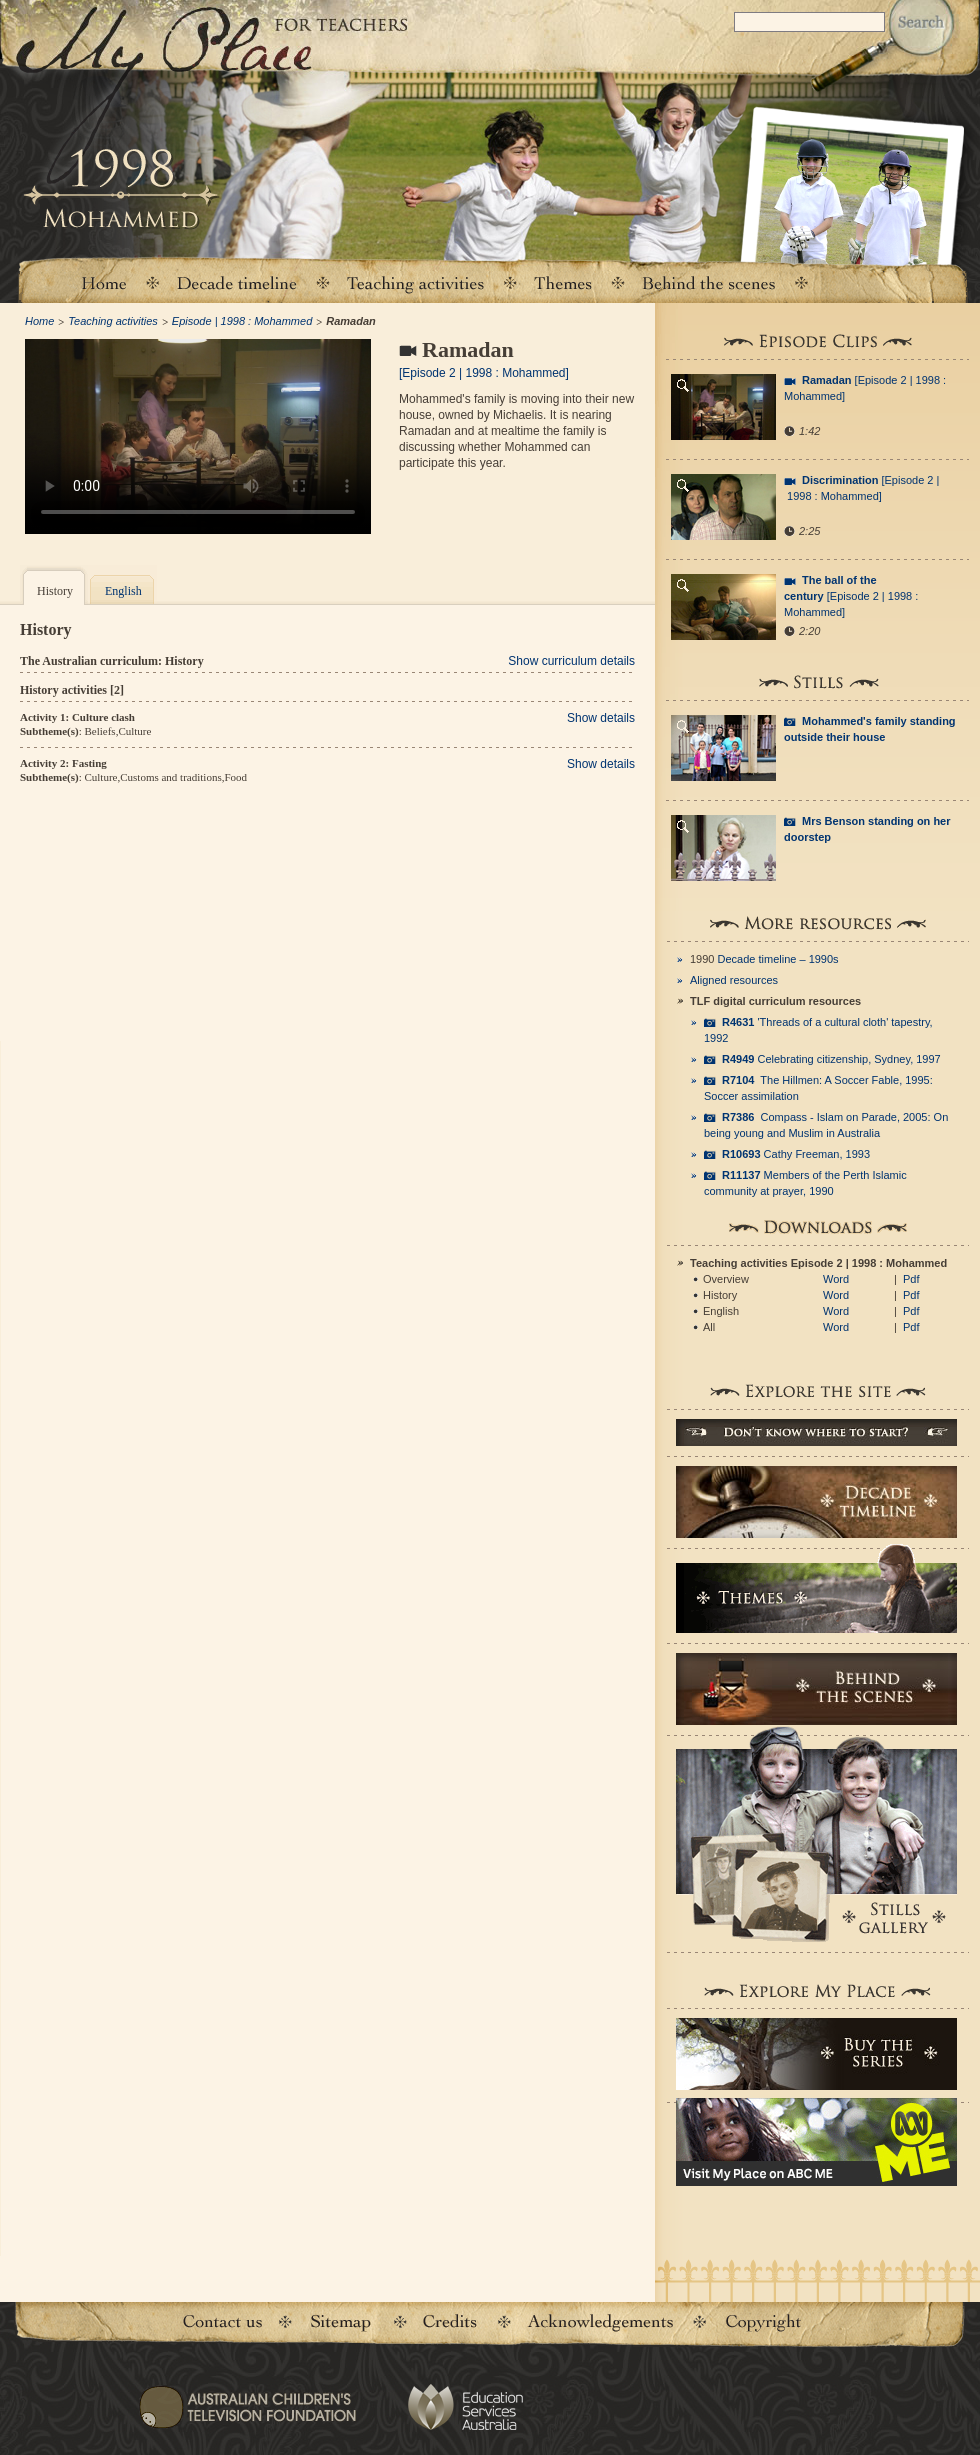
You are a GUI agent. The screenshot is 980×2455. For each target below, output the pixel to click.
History (55, 591)
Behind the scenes (709, 282)
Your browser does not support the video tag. (198, 436)
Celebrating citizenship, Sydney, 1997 (831, 1059)
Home (103, 282)
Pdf (911, 1279)
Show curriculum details (571, 661)
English (123, 591)
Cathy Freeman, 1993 (796, 1154)
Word (836, 1279)
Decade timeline (237, 282)
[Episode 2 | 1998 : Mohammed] (851, 596)
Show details (601, 718)
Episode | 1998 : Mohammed (242, 321)
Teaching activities (416, 282)
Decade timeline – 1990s (778, 959)
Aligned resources (734, 980)
